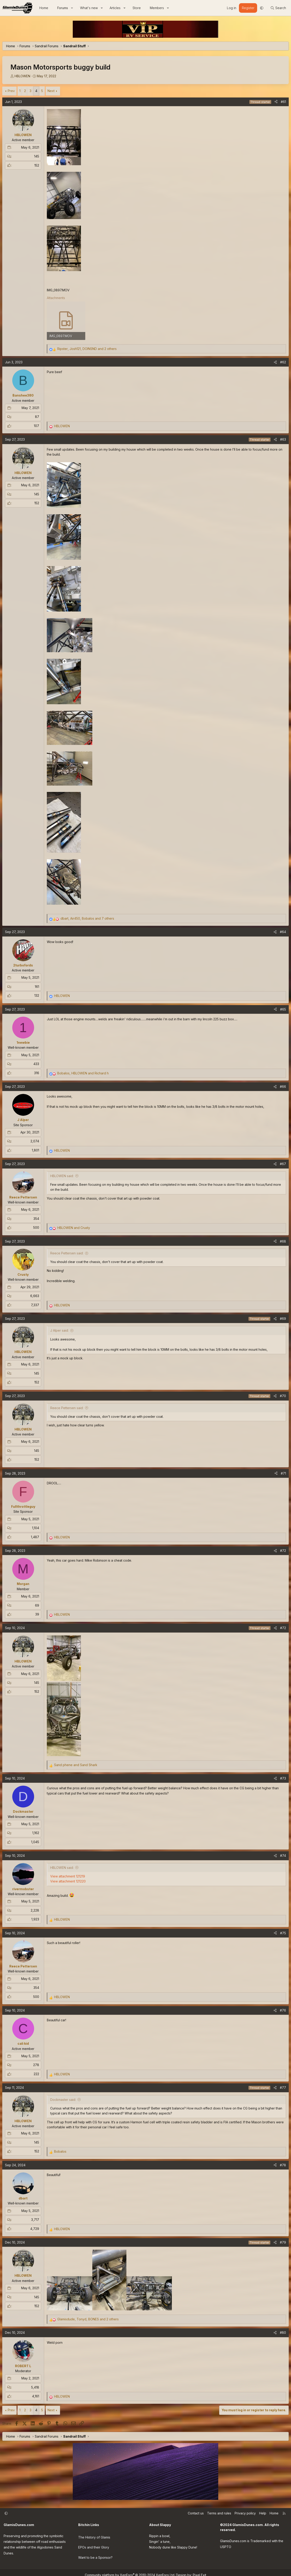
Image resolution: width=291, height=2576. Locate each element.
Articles (115, 8)
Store (137, 8)
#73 (283, 1778)
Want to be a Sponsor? (95, 2554)
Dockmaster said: (63, 2100)
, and (83, 1073)
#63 (283, 439)
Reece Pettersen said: (66, 1253)
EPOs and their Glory (93, 2545)
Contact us (196, 2513)
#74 (283, 1855)
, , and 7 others (87, 918)
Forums (62, 8)
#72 (283, 1551)
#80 (283, 2332)
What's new (89, 8)
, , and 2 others (87, 349)
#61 (283, 102)
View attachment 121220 (68, 1881)
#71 (283, 1473)
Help (262, 2513)
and (73, 1228)
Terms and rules (219, 2513)
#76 (283, 2010)
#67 (283, 1164)
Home (43, 8)
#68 (283, 1241)
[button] (72, 8)
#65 (283, 1009)
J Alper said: (59, 1330)
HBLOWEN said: (62, 1176)
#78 (283, 2165)
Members (157, 8)
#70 (283, 1396)
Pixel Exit (199, 2570)
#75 (283, 1933)
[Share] (276, 102)
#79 (283, 2242)
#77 (283, 2087)
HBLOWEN (22, 76)
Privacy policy (245, 2513)
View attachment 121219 (67, 1876)
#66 (283, 1086)
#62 (283, 362)
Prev (11, 91)
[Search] (278, 8)
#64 (283, 932)
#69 (283, 1318)
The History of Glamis (94, 2535)
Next (51, 91)
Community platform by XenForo (130, 2570)
